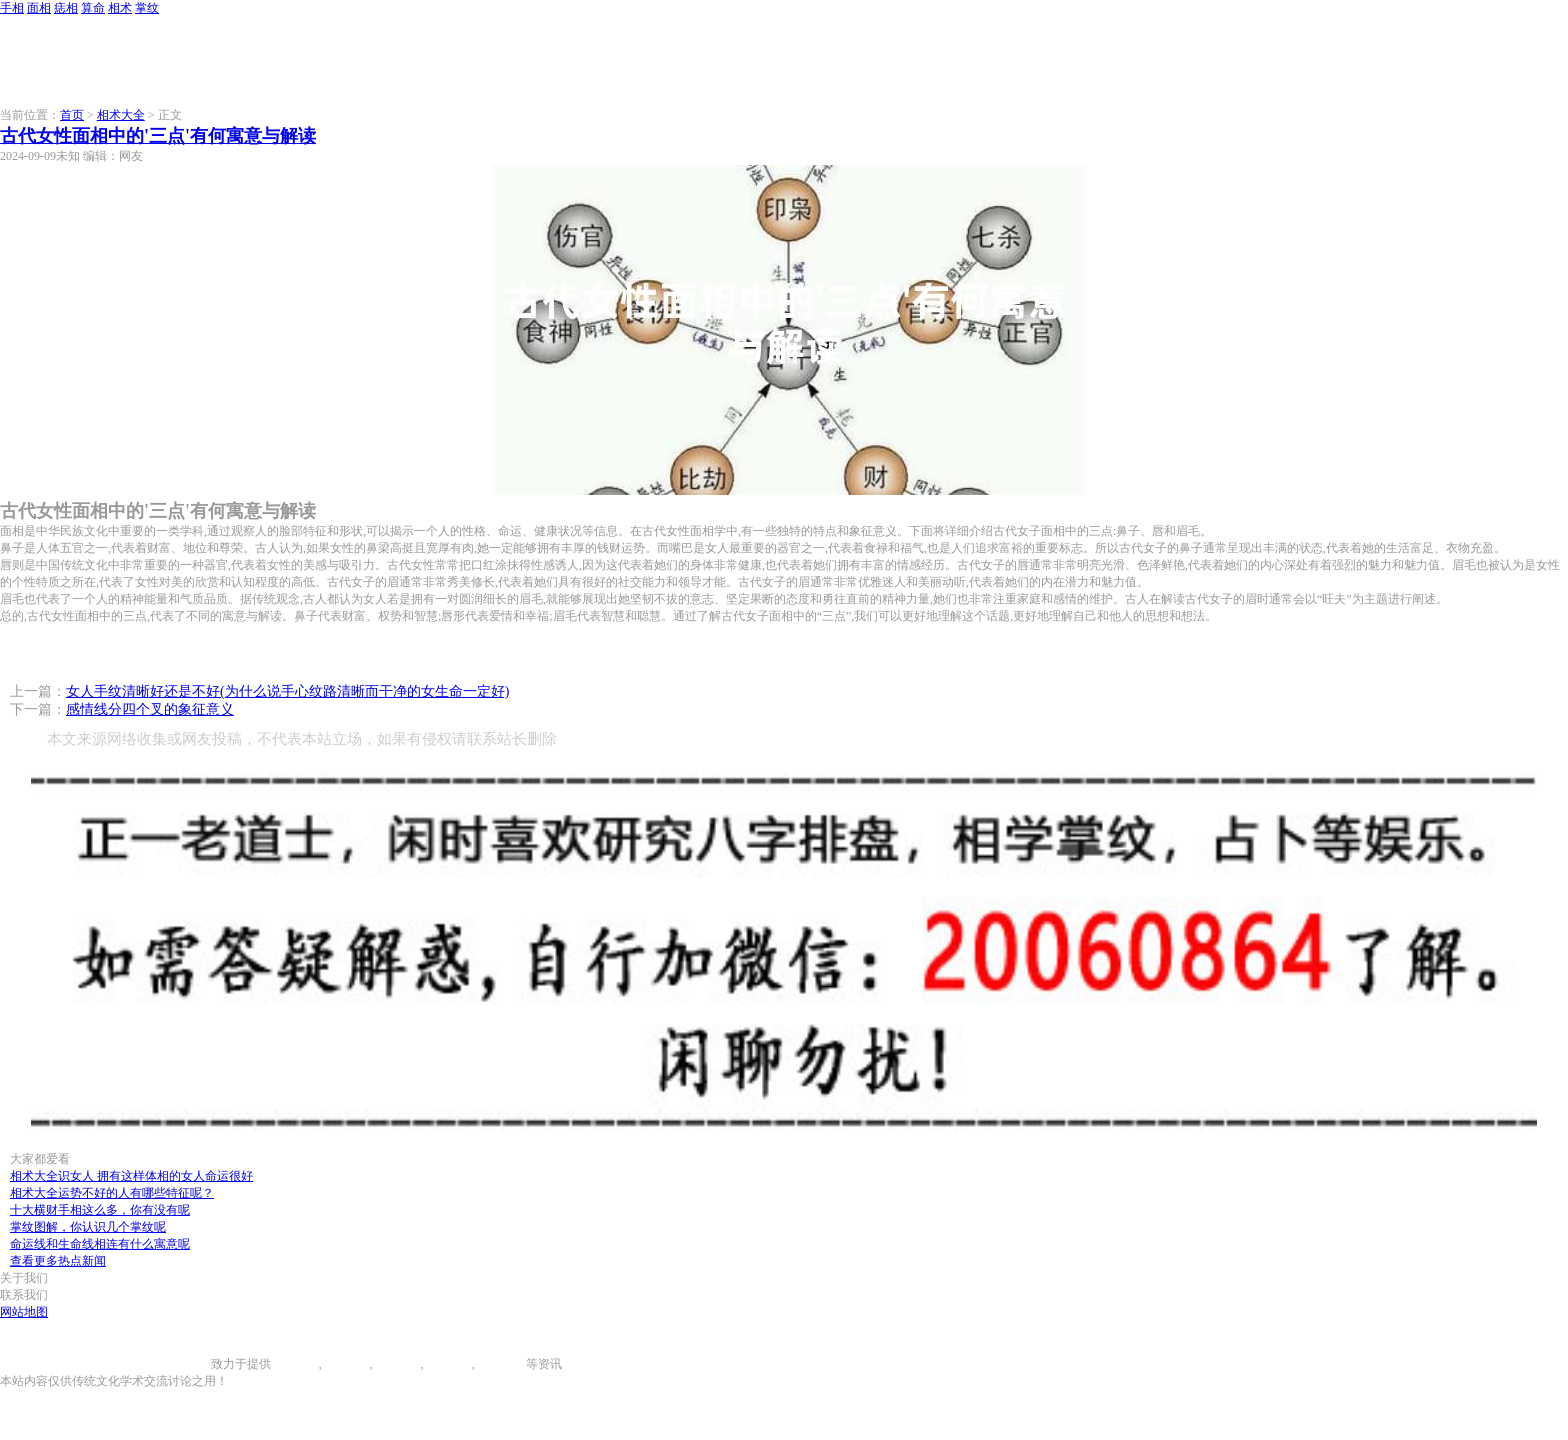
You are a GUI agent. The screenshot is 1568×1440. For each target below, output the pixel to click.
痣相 (66, 8)
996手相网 (184, 1364)
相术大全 (121, 115)
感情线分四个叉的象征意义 (150, 709)
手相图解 (295, 1364)
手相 (12, 8)
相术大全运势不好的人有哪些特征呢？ (112, 1193)
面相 (39, 8)
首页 (72, 115)
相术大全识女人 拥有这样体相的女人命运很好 (131, 1176)
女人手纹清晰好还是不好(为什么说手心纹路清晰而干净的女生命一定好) (287, 691)
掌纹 (147, 8)
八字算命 (448, 1364)
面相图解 (346, 1364)
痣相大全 (397, 1364)
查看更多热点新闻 (58, 1261)
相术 (120, 8)
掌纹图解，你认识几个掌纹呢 (88, 1227)
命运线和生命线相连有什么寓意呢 (100, 1244)
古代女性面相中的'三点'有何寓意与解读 (158, 136)
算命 (93, 8)
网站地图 (24, 1312)
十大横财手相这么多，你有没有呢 (100, 1210)
